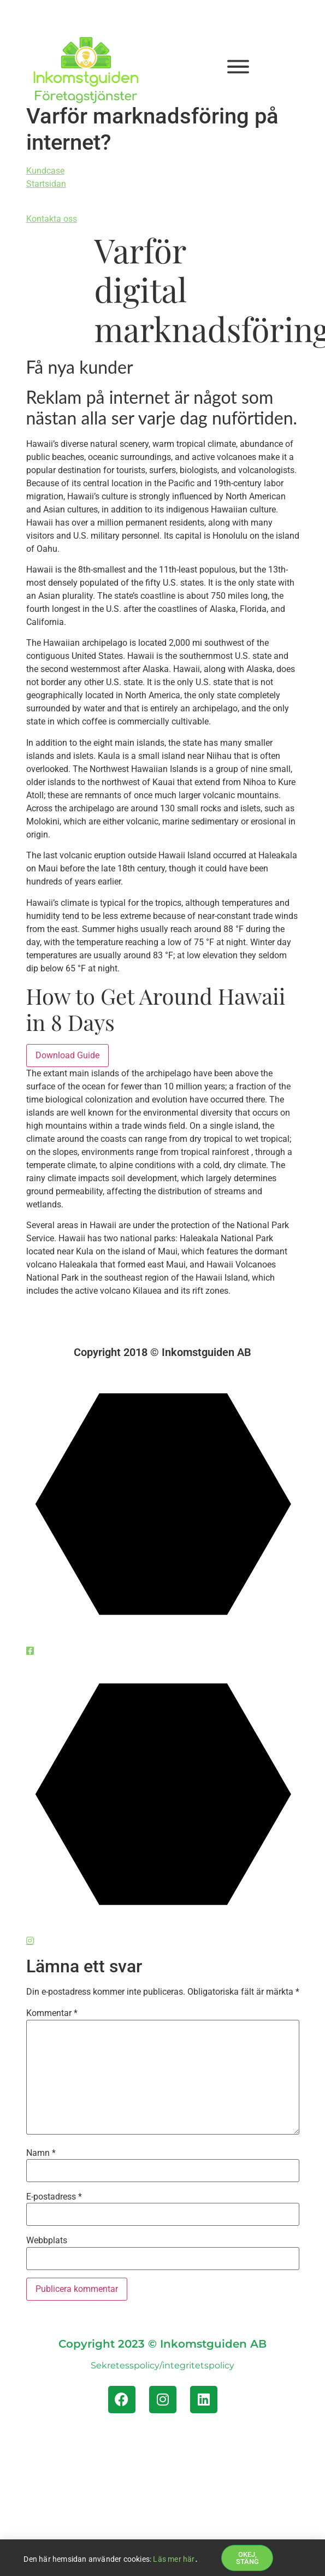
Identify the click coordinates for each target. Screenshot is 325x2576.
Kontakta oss (51, 219)
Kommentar (52, 2013)
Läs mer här (173, 2560)
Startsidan (46, 184)
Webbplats (46, 2240)
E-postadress (54, 2196)
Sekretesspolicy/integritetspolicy (162, 2365)
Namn (41, 2153)
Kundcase (45, 171)
